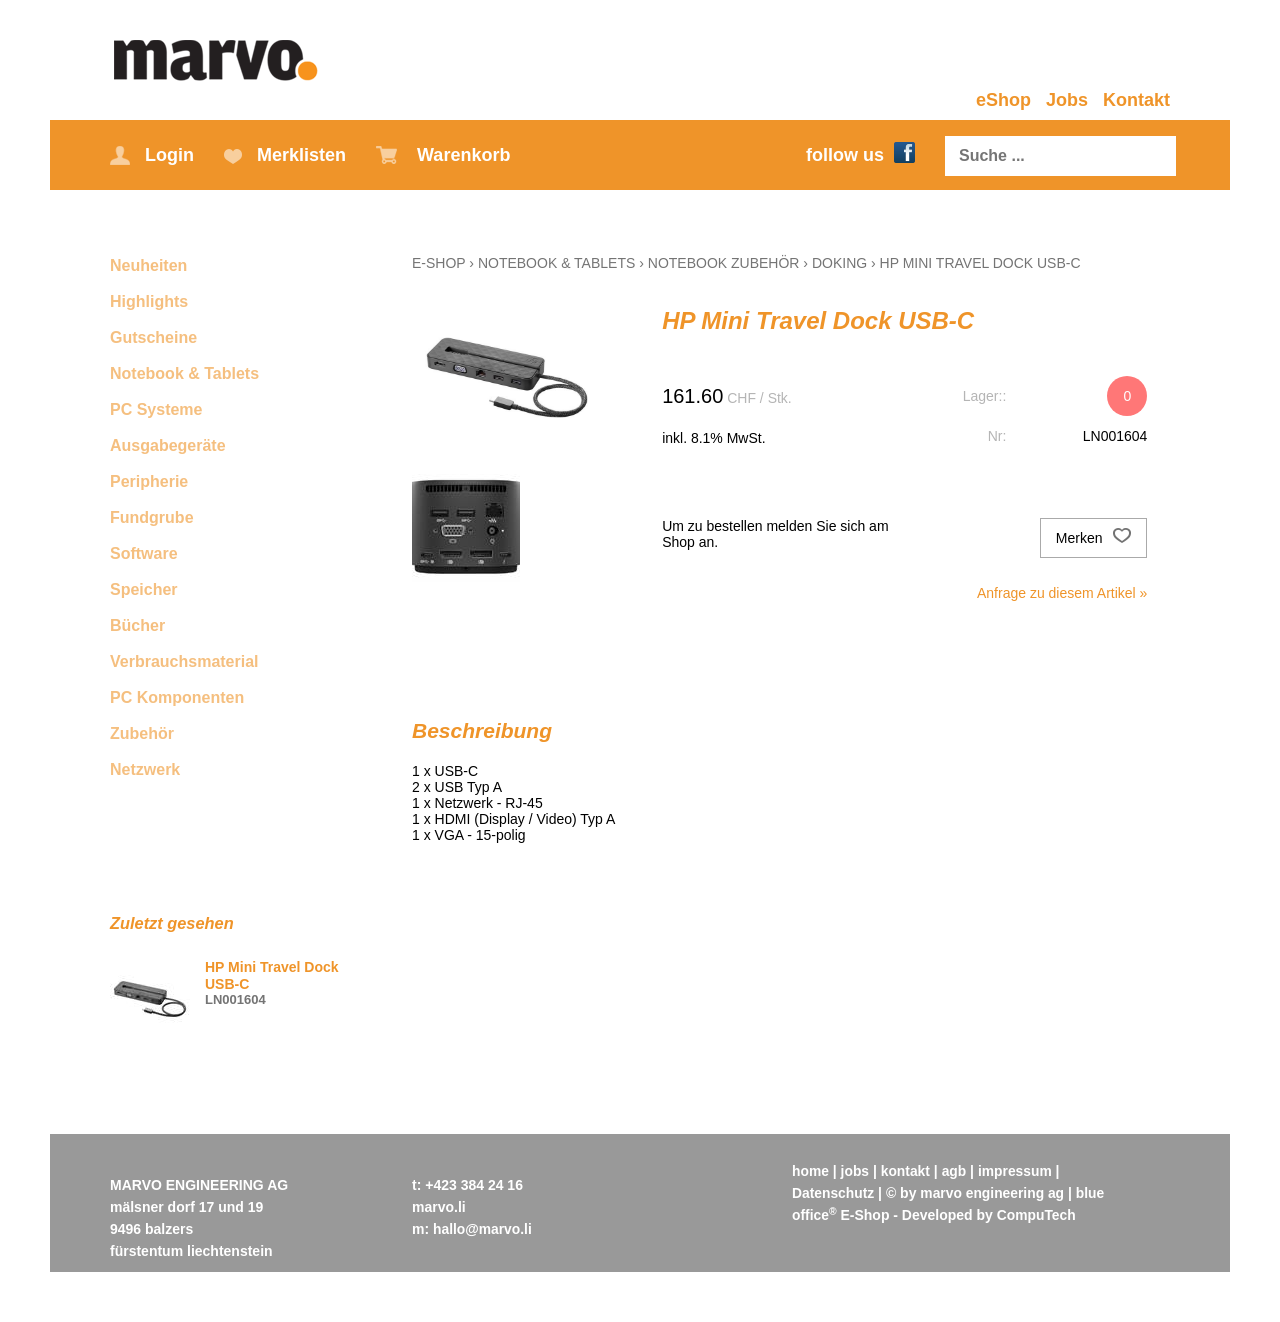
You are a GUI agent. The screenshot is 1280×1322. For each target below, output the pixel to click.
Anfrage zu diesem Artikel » (1062, 593)
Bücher (137, 625)
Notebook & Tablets (184, 373)
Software (144, 553)
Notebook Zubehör (724, 263)
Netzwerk (145, 769)
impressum (1017, 1171)
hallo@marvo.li (483, 1229)
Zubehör (142, 733)
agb (955, 1171)
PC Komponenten (177, 697)
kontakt (907, 1171)
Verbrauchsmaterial (184, 661)
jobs (855, 1171)
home (810, 1171)
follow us (860, 155)
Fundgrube (152, 517)
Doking (839, 263)
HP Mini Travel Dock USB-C (980, 263)
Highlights (149, 301)
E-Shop (438, 263)
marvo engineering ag (993, 1193)
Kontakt (1136, 100)
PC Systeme (156, 409)
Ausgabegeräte (168, 445)
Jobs (1067, 100)
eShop (1003, 100)
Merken (1094, 538)
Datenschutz (833, 1193)
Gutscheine (153, 337)
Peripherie (149, 481)
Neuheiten (148, 265)
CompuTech (1037, 1215)
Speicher (144, 589)
